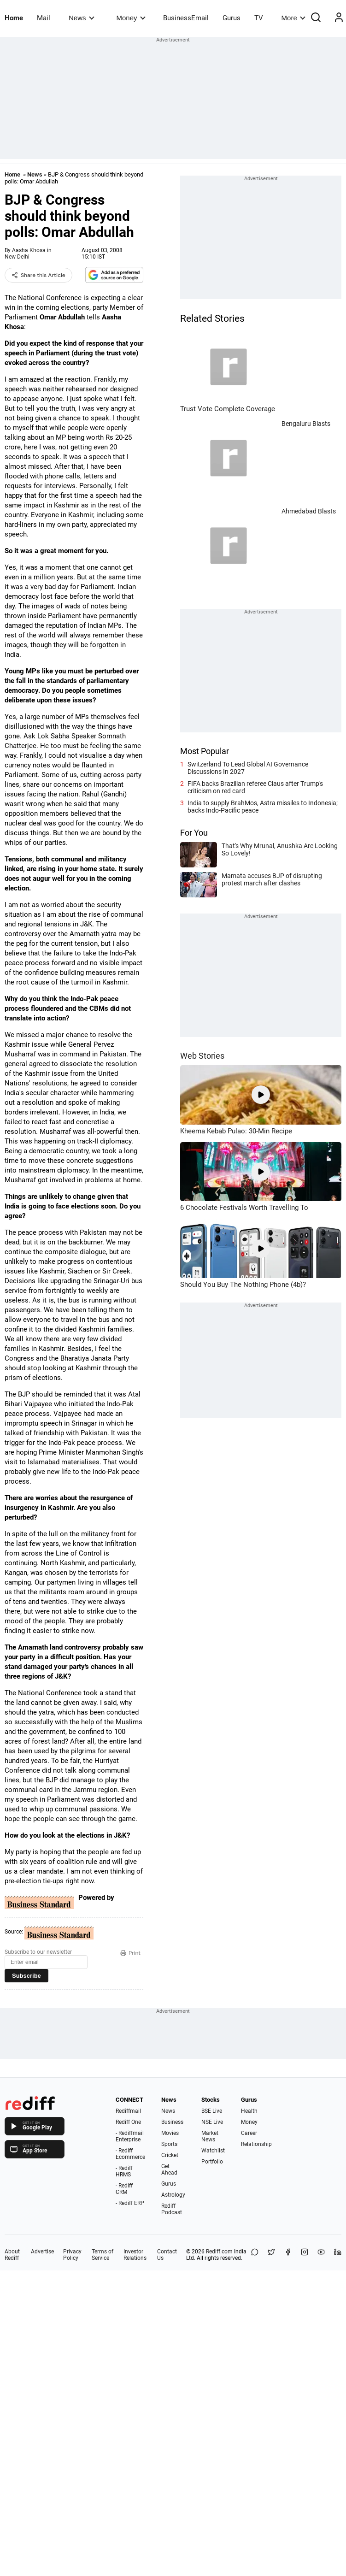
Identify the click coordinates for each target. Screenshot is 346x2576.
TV (258, 18)
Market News (209, 2136)
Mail (43, 18)
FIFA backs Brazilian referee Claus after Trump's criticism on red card (255, 787)
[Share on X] (271, 2254)
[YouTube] (321, 2254)
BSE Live (211, 2111)
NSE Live (212, 2122)
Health (249, 2111)
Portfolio (212, 2161)
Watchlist (213, 2150)
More (293, 18)
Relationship (256, 2144)
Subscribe (26, 1975)
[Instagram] (304, 2254)
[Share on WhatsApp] (254, 2254)
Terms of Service (102, 2254)
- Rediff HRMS (124, 2171)
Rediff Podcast (171, 2209)
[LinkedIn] (337, 2254)
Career (249, 2133)
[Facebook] (288, 2254)
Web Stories (202, 1056)
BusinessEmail (186, 18)
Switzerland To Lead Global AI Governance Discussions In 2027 (248, 767)
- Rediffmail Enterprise (130, 2136)
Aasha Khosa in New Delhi (28, 253)
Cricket (169, 2155)
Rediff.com (219, 2251)
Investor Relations (135, 2254)
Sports (169, 2144)
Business (172, 2122)
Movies (170, 2133)
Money (131, 18)
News (81, 18)
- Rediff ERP (130, 2203)
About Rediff (12, 2254)
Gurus (231, 18)
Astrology (173, 2195)
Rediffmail (128, 2111)
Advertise (42, 2251)
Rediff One (128, 2122)
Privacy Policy (72, 2254)
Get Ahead (169, 2169)
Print (130, 1953)
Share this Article (38, 275)
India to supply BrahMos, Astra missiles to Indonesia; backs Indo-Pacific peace (263, 806)
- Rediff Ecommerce (130, 2153)
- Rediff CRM (124, 2188)
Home (14, 18)
